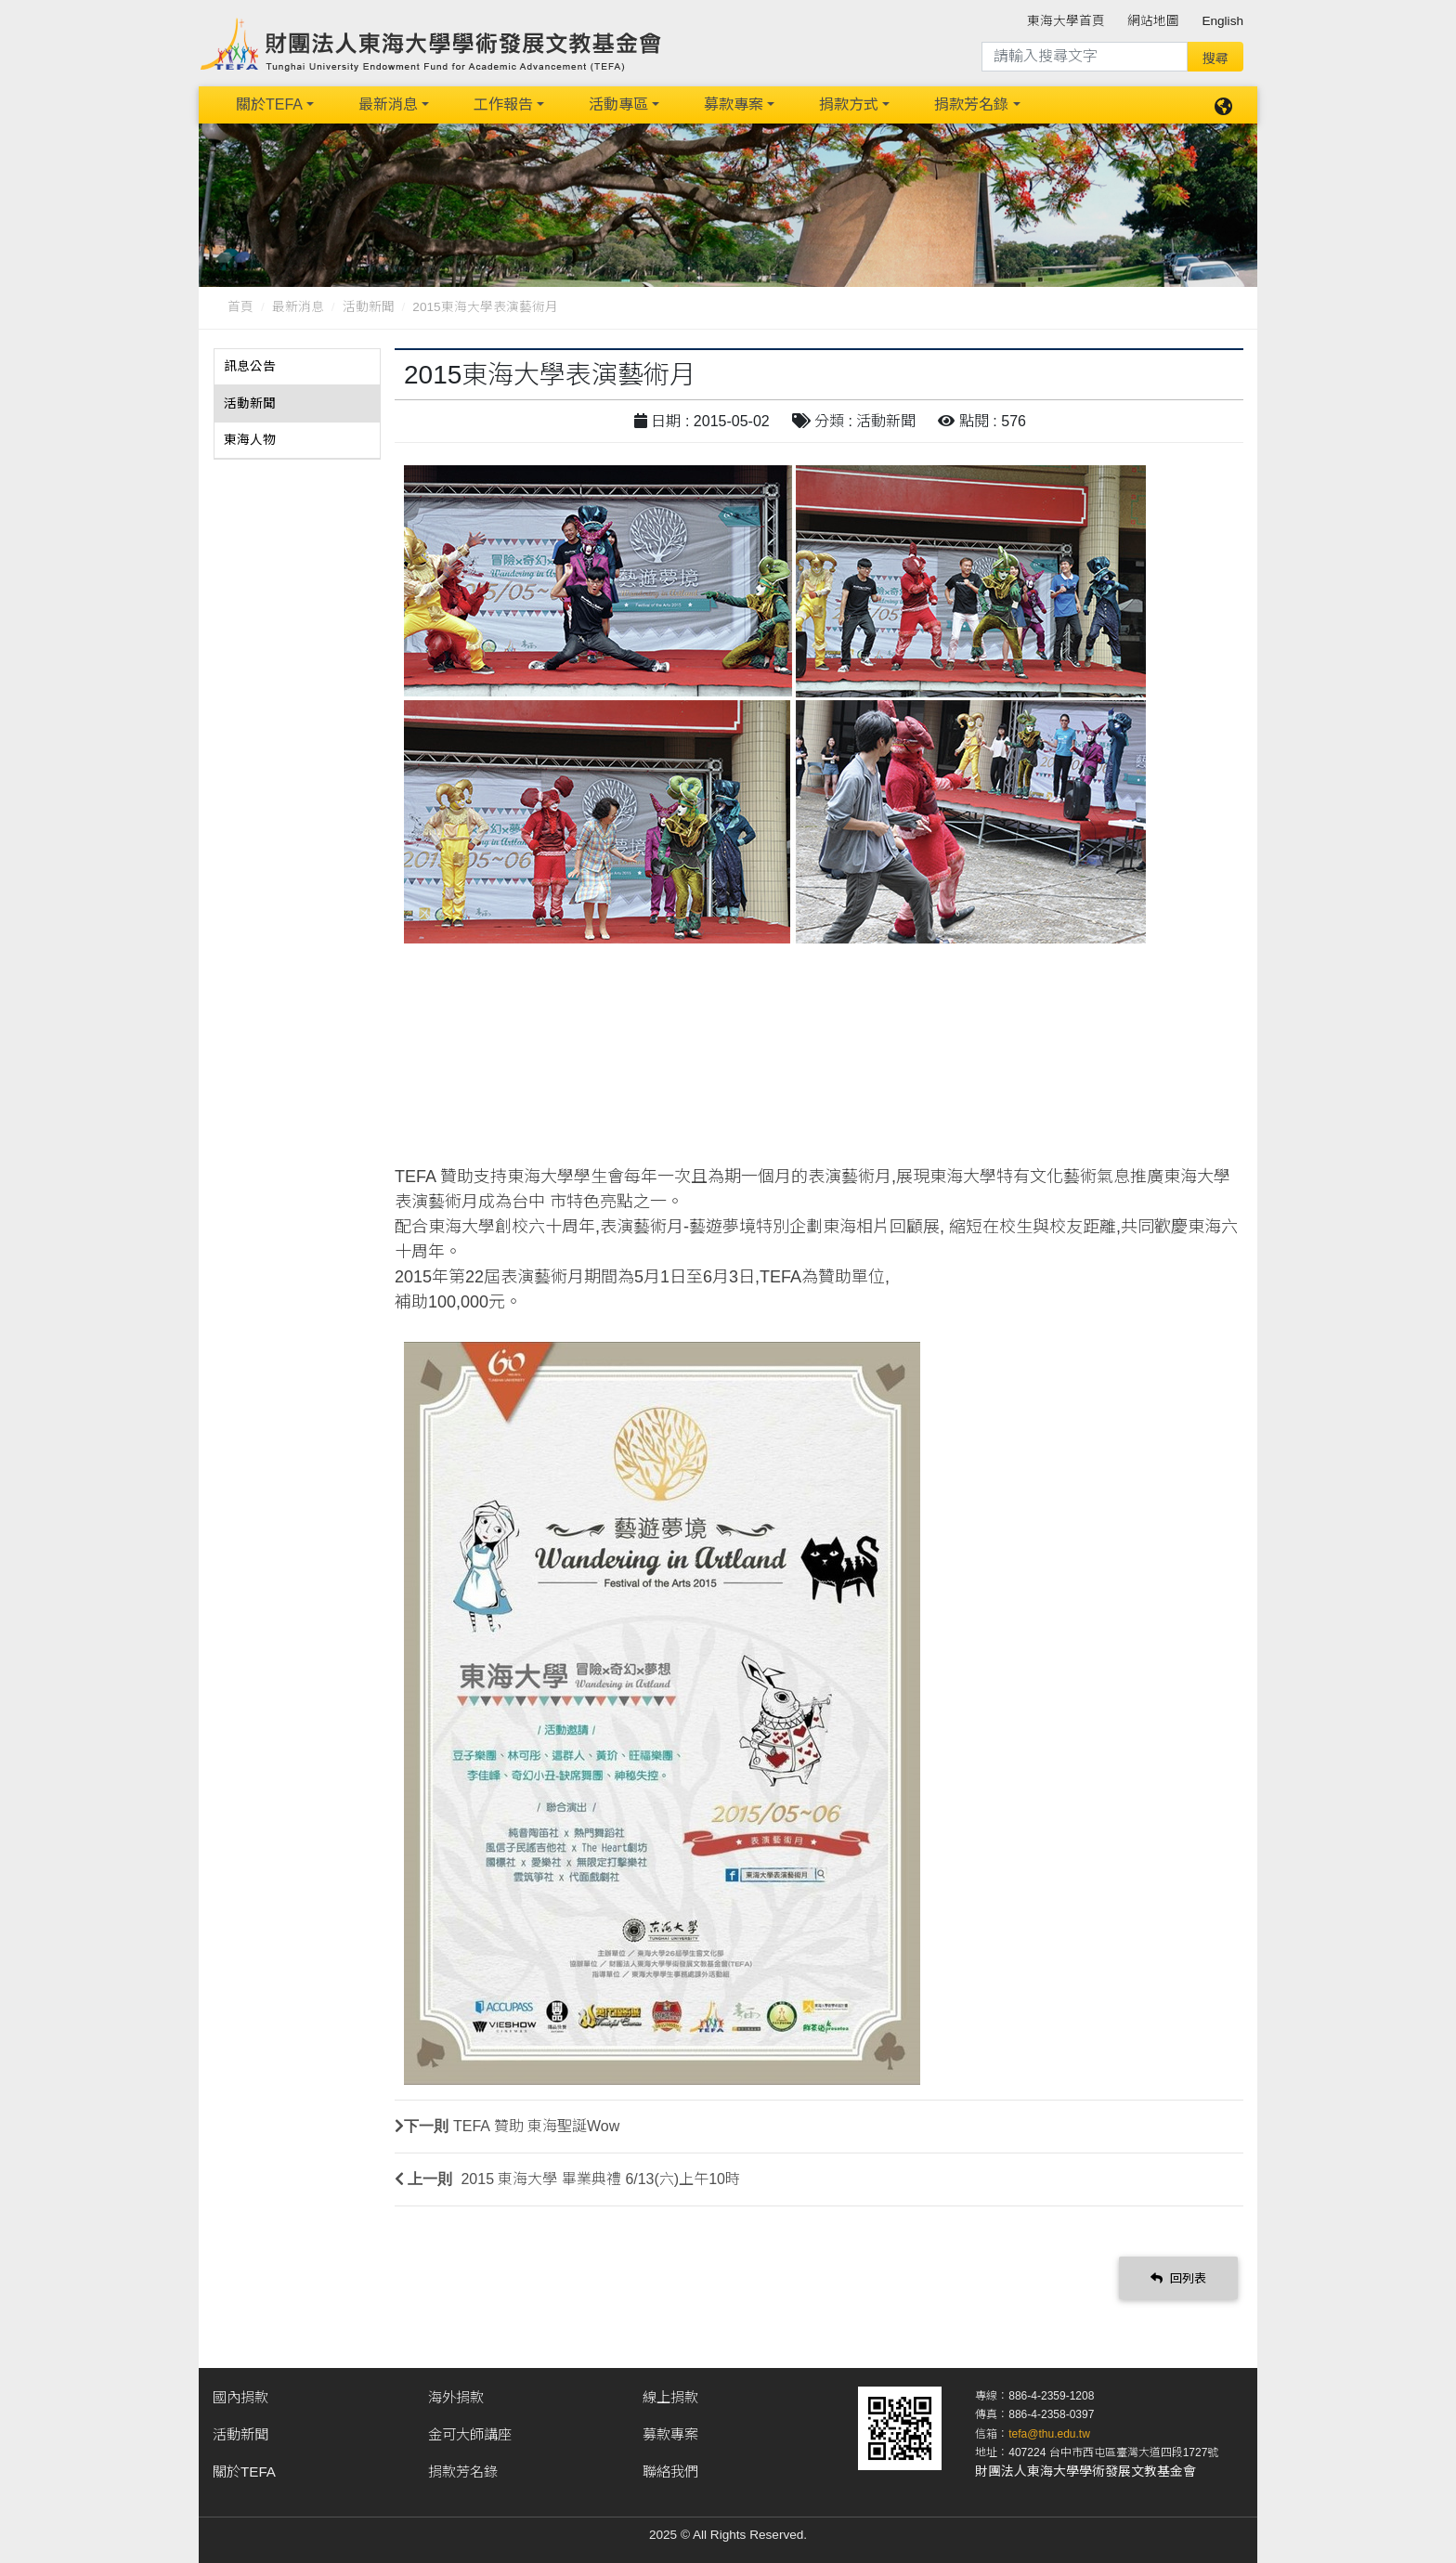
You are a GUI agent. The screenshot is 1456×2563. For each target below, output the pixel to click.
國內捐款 (240, 2397)
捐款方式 (848, 104)
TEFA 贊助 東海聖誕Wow (536, 2126)
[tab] (297, 366)
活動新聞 (369, 307)
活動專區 (618, 104)
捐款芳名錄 (971, 104)
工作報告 (503, 104)
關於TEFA (269, 104)
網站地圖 (1153, 21)
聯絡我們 (670, 2471)
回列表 (1178, 2277)
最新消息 (388, 104)
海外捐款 (456, 2397)
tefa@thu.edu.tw (1049, 2433)
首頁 (241, 307)
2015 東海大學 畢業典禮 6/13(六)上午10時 (598, 2179)
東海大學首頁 (1066, 21)
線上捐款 (670, 2397)
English (1222, 21)
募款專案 (733, 104)
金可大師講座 (470, 2434)
